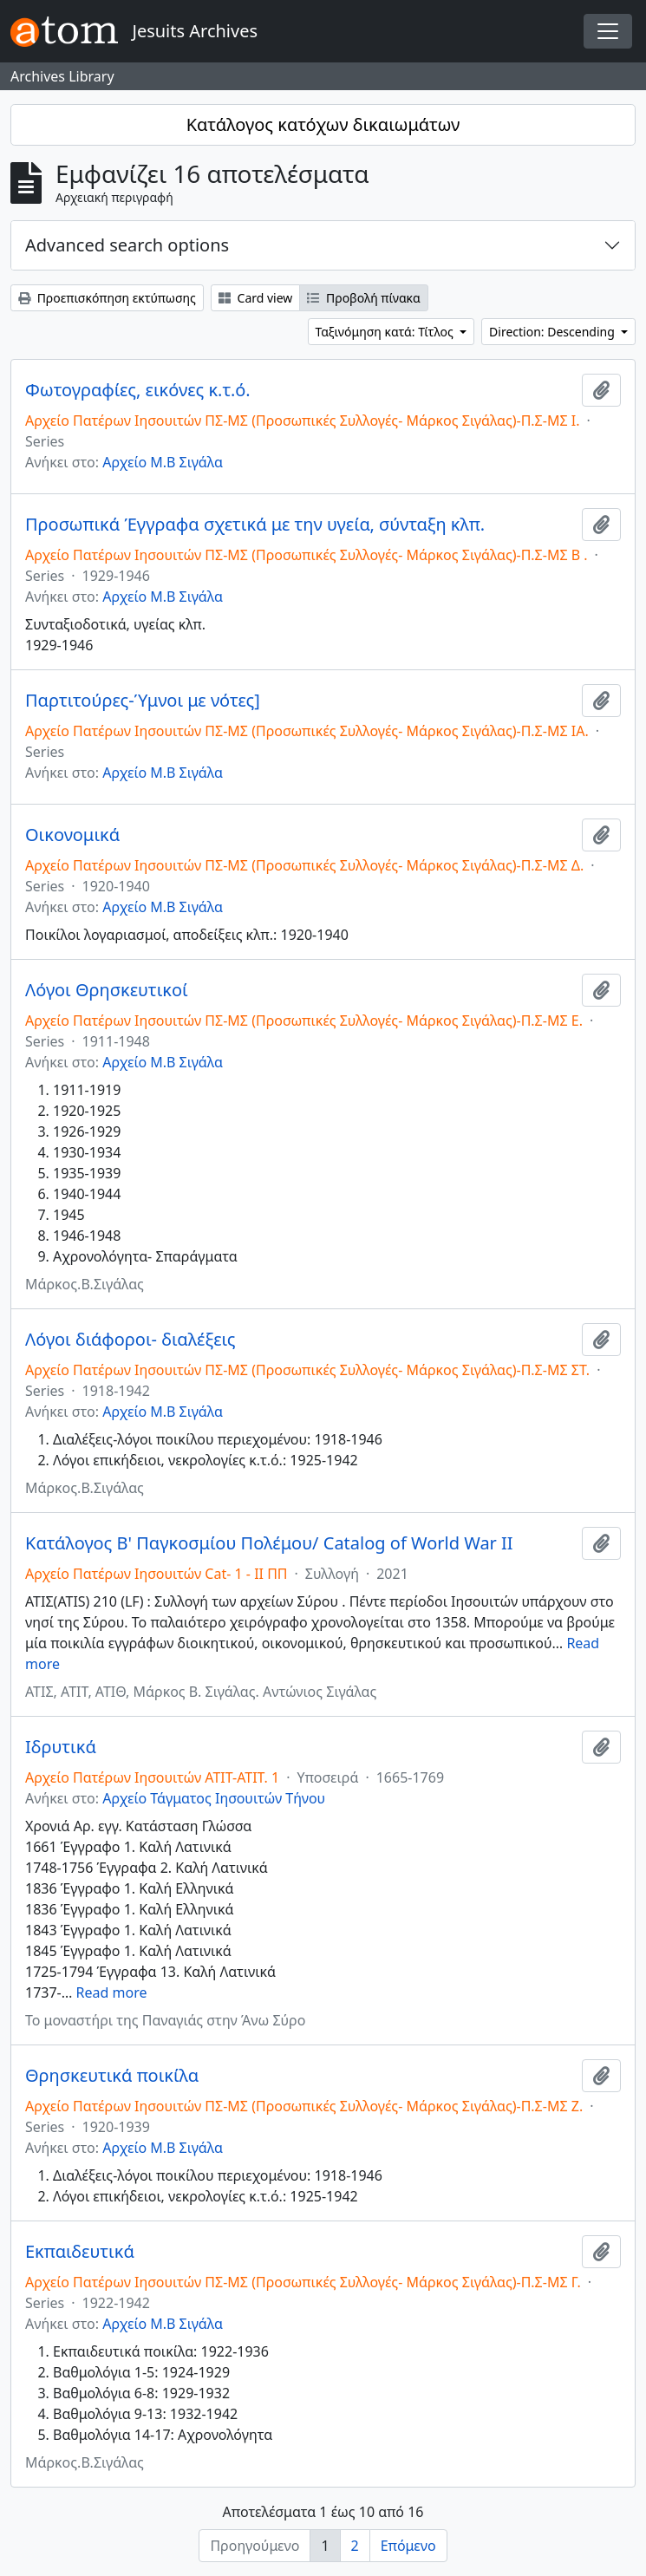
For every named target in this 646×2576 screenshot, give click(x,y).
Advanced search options (127, 245)
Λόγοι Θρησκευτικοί (106, 990)
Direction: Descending (553, 331)
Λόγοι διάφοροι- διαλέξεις (130, 1339)
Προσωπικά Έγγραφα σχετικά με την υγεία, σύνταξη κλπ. (255, 524)
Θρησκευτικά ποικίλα (112, 2075)
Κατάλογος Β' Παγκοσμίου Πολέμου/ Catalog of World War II (269, 1543)
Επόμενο (408, 2545)
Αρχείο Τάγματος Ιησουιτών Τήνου (213, 1798)
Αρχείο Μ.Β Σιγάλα (162, 462)
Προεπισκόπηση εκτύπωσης (107, 298)
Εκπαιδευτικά (79, 2251)
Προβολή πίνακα (363, 298)
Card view (255, 298)
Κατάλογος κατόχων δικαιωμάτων (323, 124)
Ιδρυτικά (60, 1747)
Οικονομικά (72, 835)
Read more (111, 1992)
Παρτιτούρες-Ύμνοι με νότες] (142, 700)
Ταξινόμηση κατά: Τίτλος (386, 331)
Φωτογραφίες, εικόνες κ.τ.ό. (138, 390)
